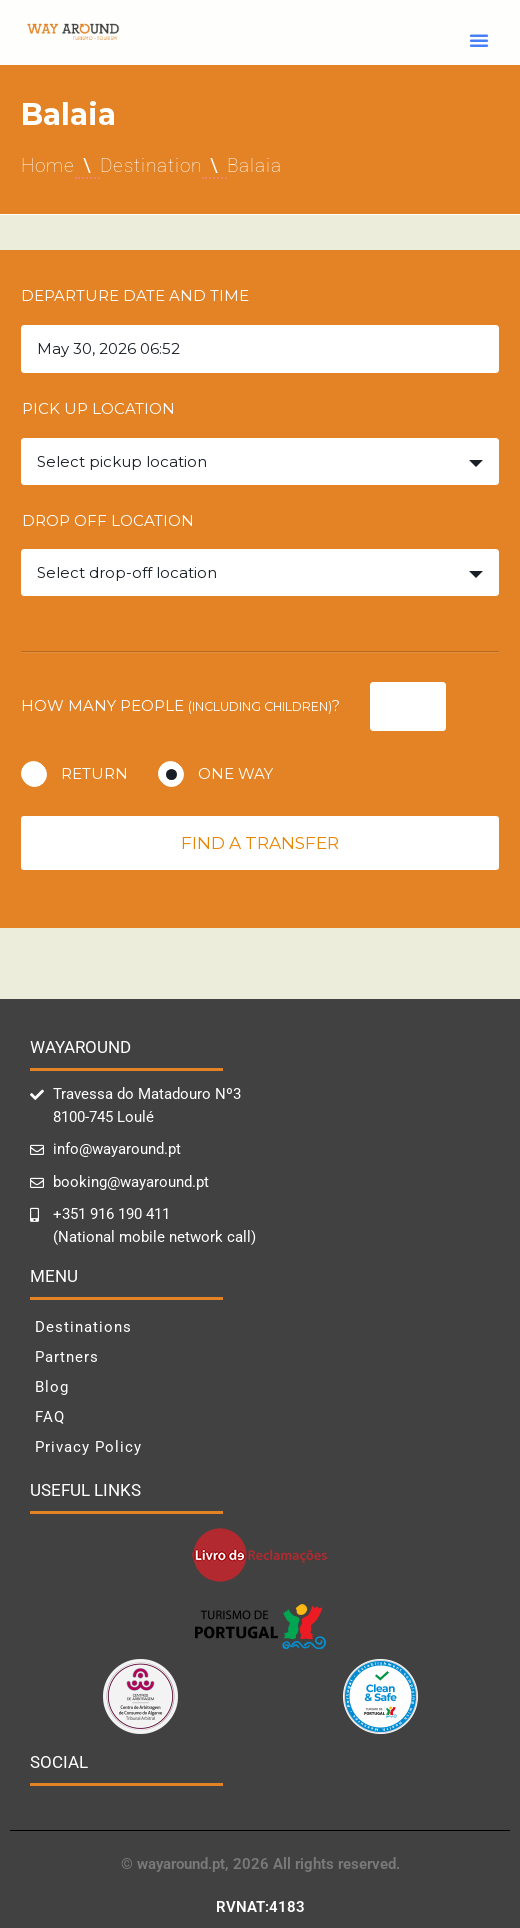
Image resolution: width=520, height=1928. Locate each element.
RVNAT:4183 (260, 1907)
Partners (67, 1357)
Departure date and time (135, 295)
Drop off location (108, 520)
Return (94, 773)
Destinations (83, 1327)
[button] (479, 40)
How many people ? (180, 705)
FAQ (50, 1417)
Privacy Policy (88, 1447)
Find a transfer (260, 843)
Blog (52, 1387)
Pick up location (98, 408)
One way (235, 773)
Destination (151, 165)
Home (48, 165)
